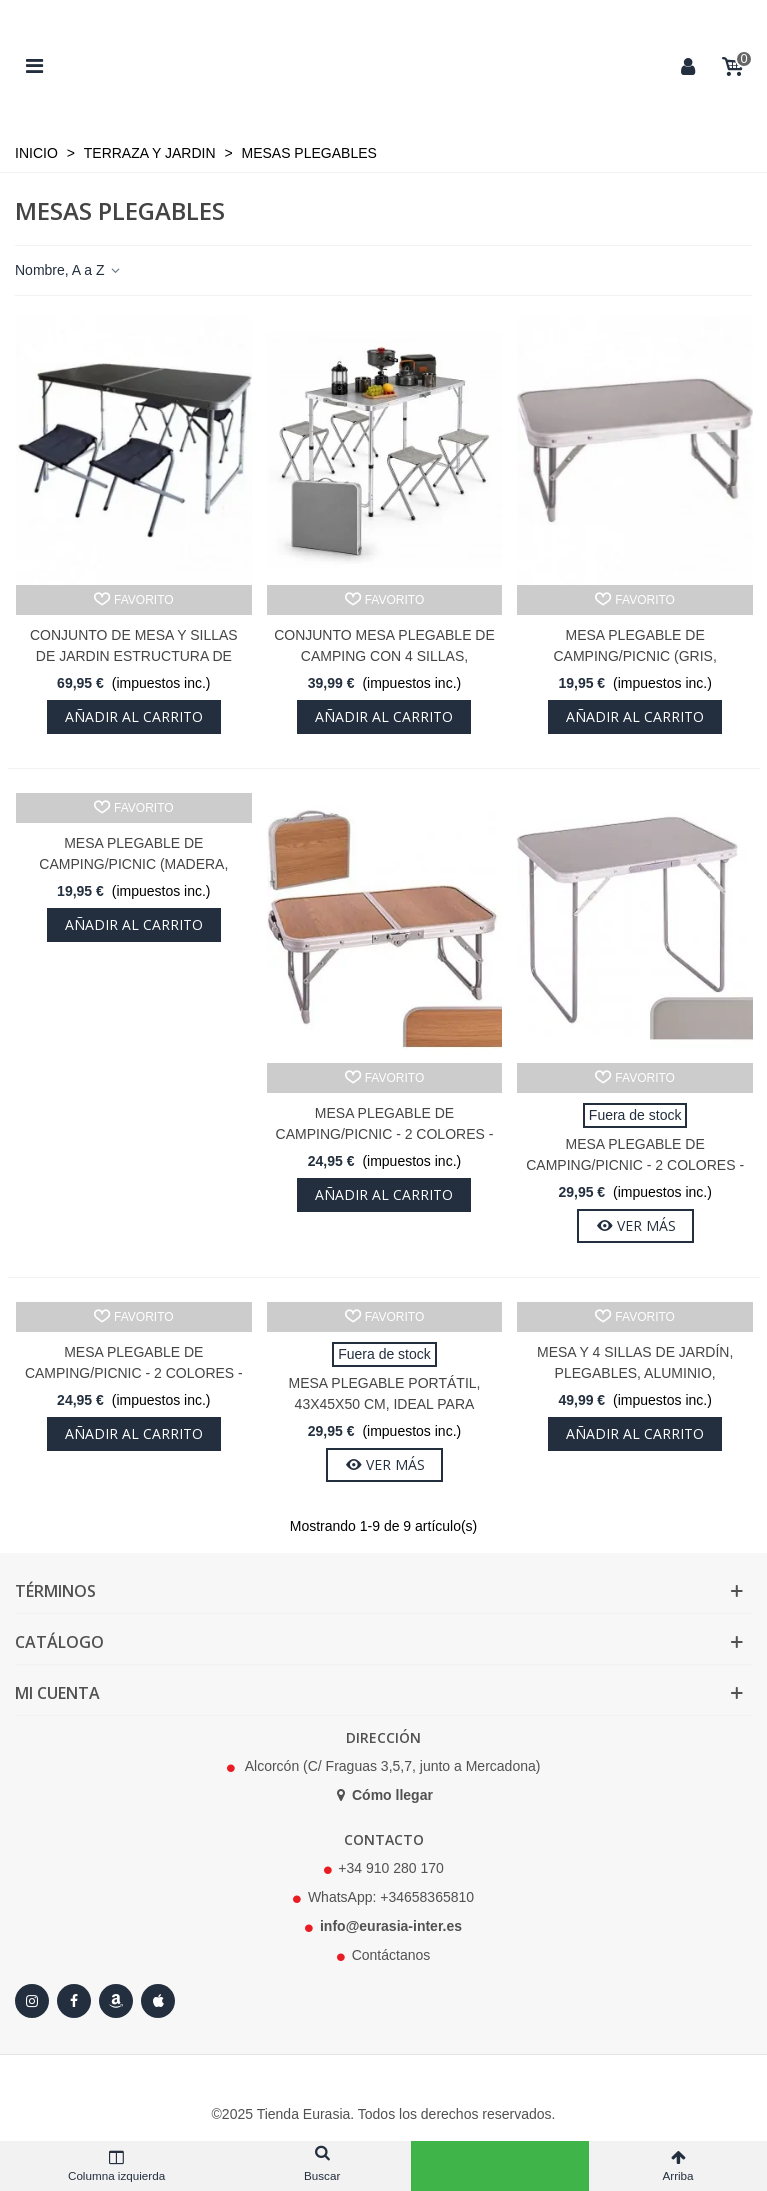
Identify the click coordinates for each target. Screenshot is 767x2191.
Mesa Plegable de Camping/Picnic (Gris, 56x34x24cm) (634, 656)
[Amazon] (116, 2001)
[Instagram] (32, 2001)
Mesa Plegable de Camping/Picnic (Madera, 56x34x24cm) (133, 864)
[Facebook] (74, 2001)
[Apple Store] (158, 2001)
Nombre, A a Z (68, 270)
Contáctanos (391, 1955)
